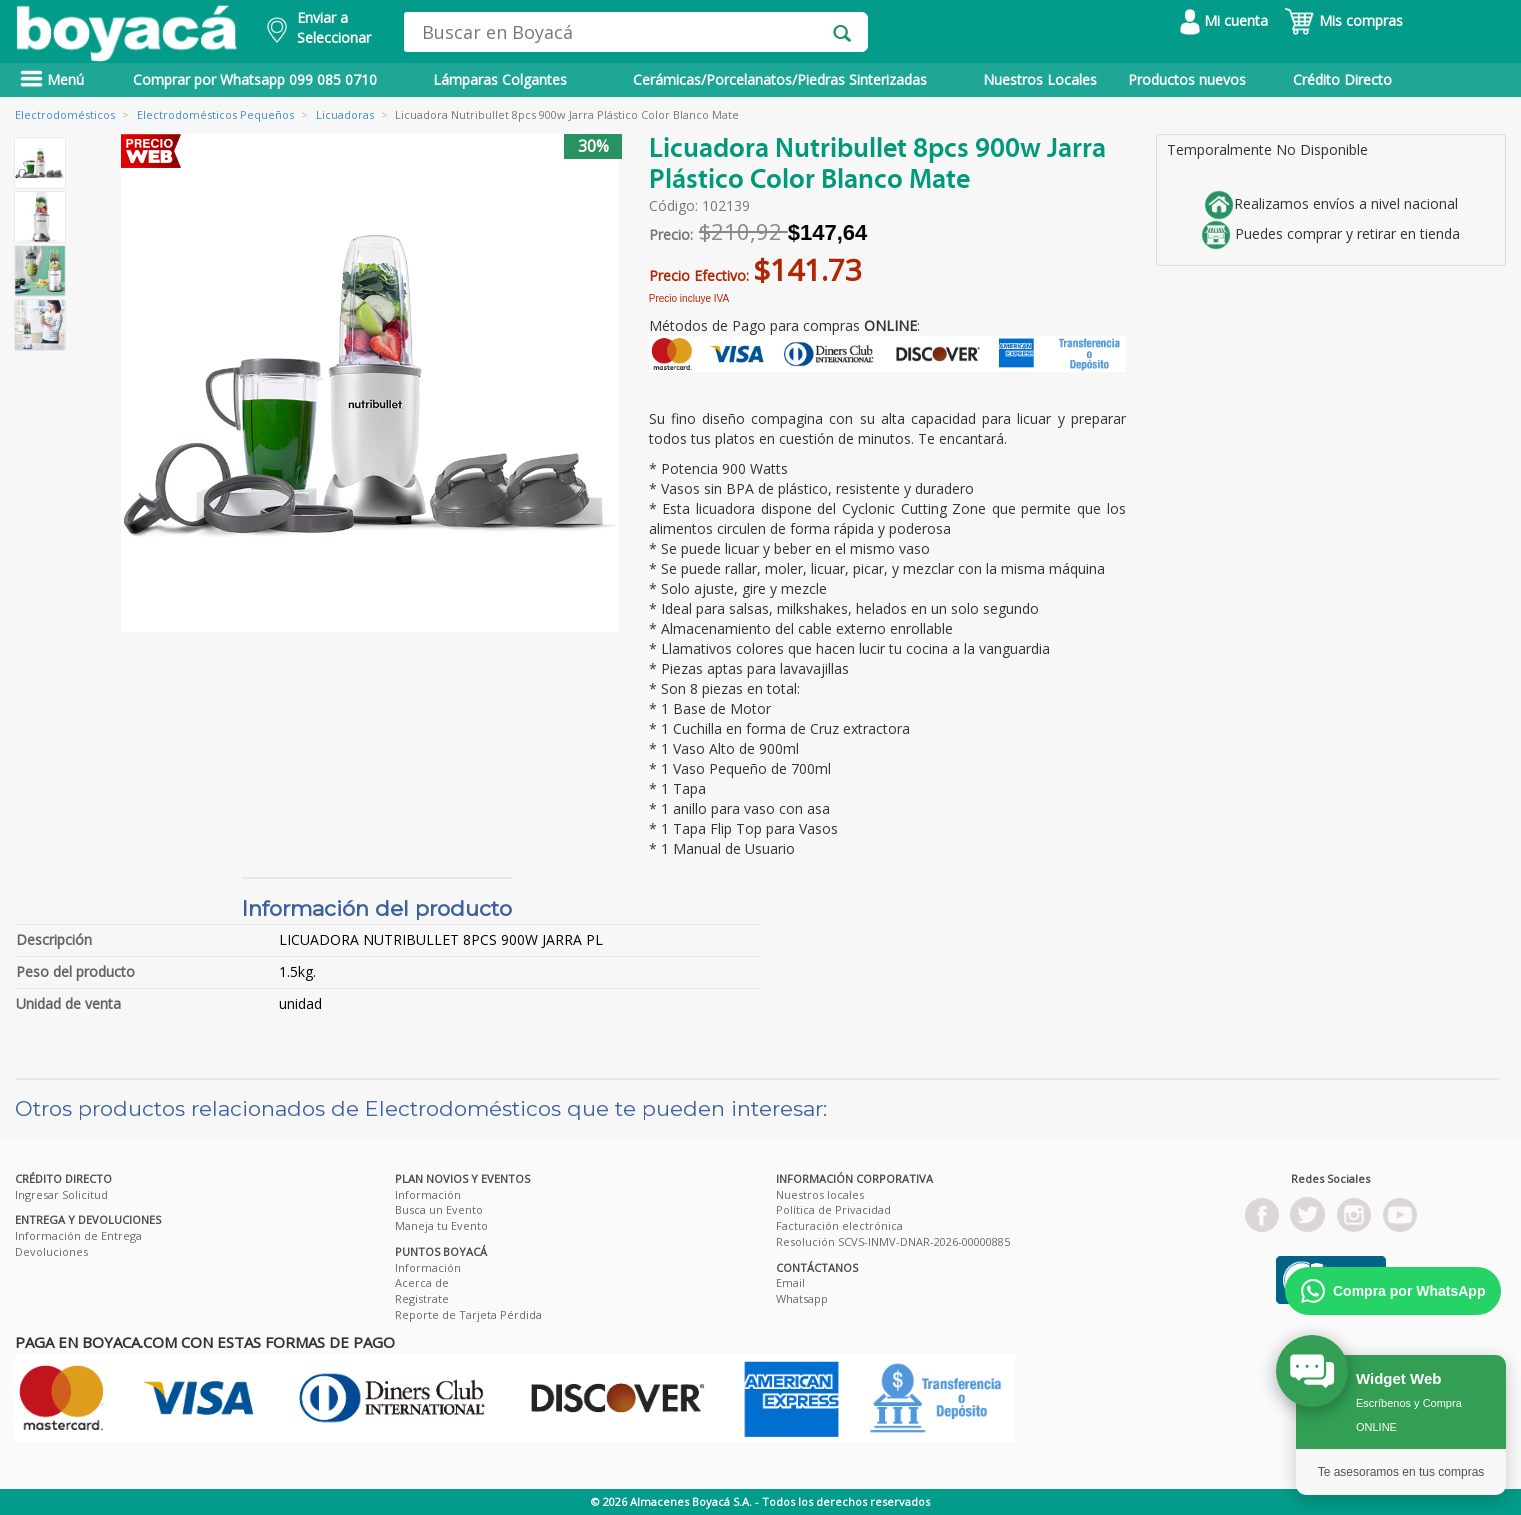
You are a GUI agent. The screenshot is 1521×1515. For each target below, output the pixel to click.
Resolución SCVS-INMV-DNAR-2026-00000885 (893, 1241)
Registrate (422, 1298)
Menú (52, 79)
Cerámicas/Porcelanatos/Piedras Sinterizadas (780, 79)
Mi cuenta (1224, 20)
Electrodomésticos (65, 114)
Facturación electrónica (839, 1225)
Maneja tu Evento (441, 1225)
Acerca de (422, 1282)
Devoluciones (51, 1251)
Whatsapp (802, 1298)
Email (790, 1282)
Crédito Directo (1342, 79)
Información (428, 1194)
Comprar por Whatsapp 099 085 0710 (255, 79)
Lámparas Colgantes (500, 79)
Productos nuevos (1187, 79)
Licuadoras (345, 114)
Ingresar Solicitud (61, 1194)
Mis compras (1343, 20)
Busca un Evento (439, 1209)
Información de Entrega (78, 1235)
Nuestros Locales (1040, 79)
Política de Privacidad (833, 1209)
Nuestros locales (820, 1194)
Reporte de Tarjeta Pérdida (468, 1314)
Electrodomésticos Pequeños (215, 114)
